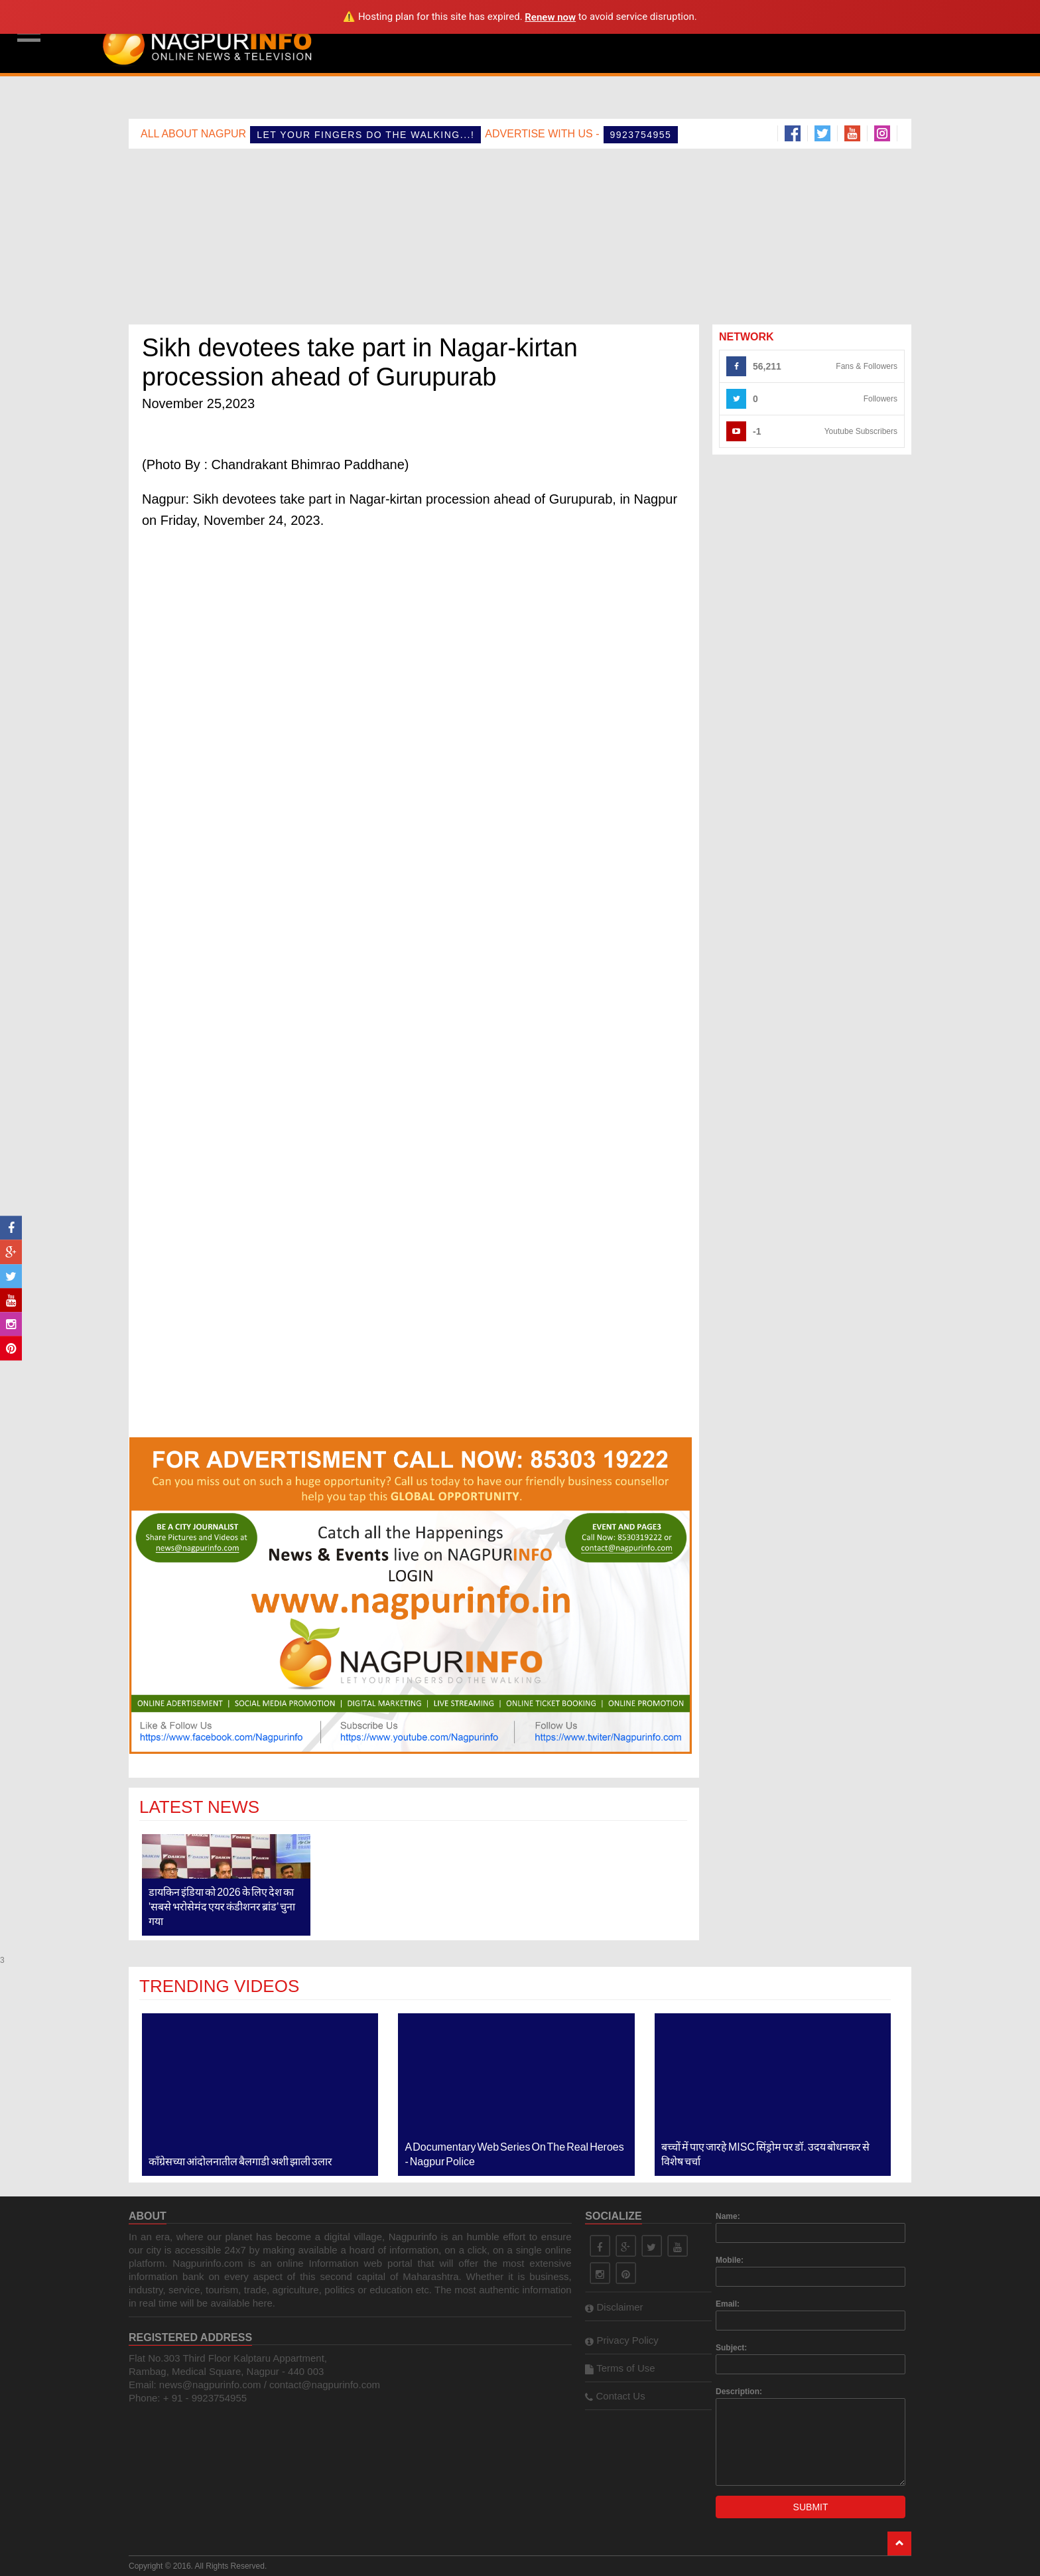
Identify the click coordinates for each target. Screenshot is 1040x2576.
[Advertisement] (607, 36)
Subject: (731, 2347)
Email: (728, 2304)
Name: (728, 2216)
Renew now (550, 17)
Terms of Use (620, 2368)
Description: (739, 2391)
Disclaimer (614, 2307)
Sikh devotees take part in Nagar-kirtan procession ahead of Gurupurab (360, 362)
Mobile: (730, 2260)
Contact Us (615, 2395)
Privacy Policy (622, 2340)
